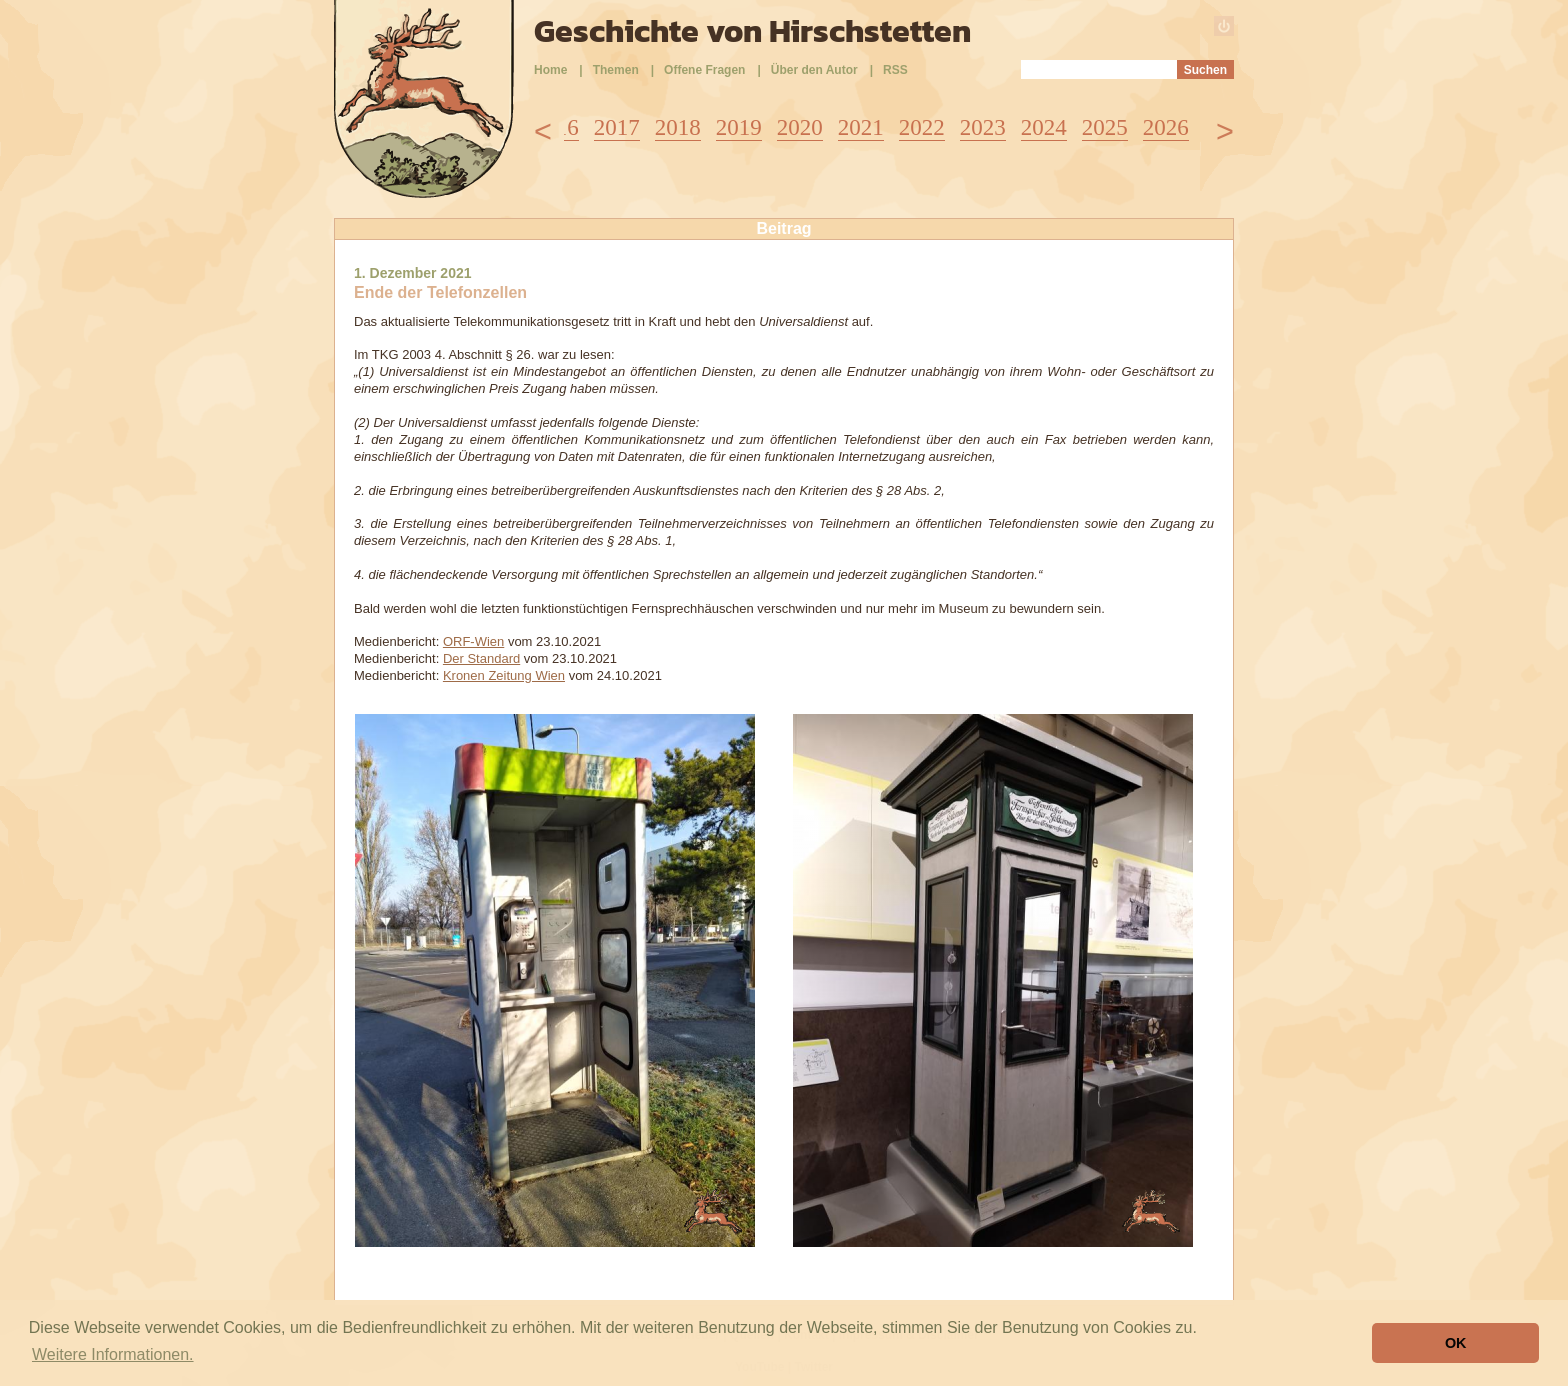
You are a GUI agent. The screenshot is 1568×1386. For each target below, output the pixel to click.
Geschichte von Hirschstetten (752, 31)
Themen (616, 70)
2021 (861, 127)
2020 (800, 127)
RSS (895, 70)
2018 (678, 127)
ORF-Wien (473, 641)
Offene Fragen (704, 70)
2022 (922, 127)
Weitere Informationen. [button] (113, 1354)
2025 (1105, 127)
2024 (1044, 127)
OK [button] (1456, 1343)
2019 (739, 127)
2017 (617, 127)
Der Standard (481, 658)
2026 (1166, 127)
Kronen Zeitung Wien (504, 675)
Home (550, 70)
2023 (983, 127)
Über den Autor (814, 70)
